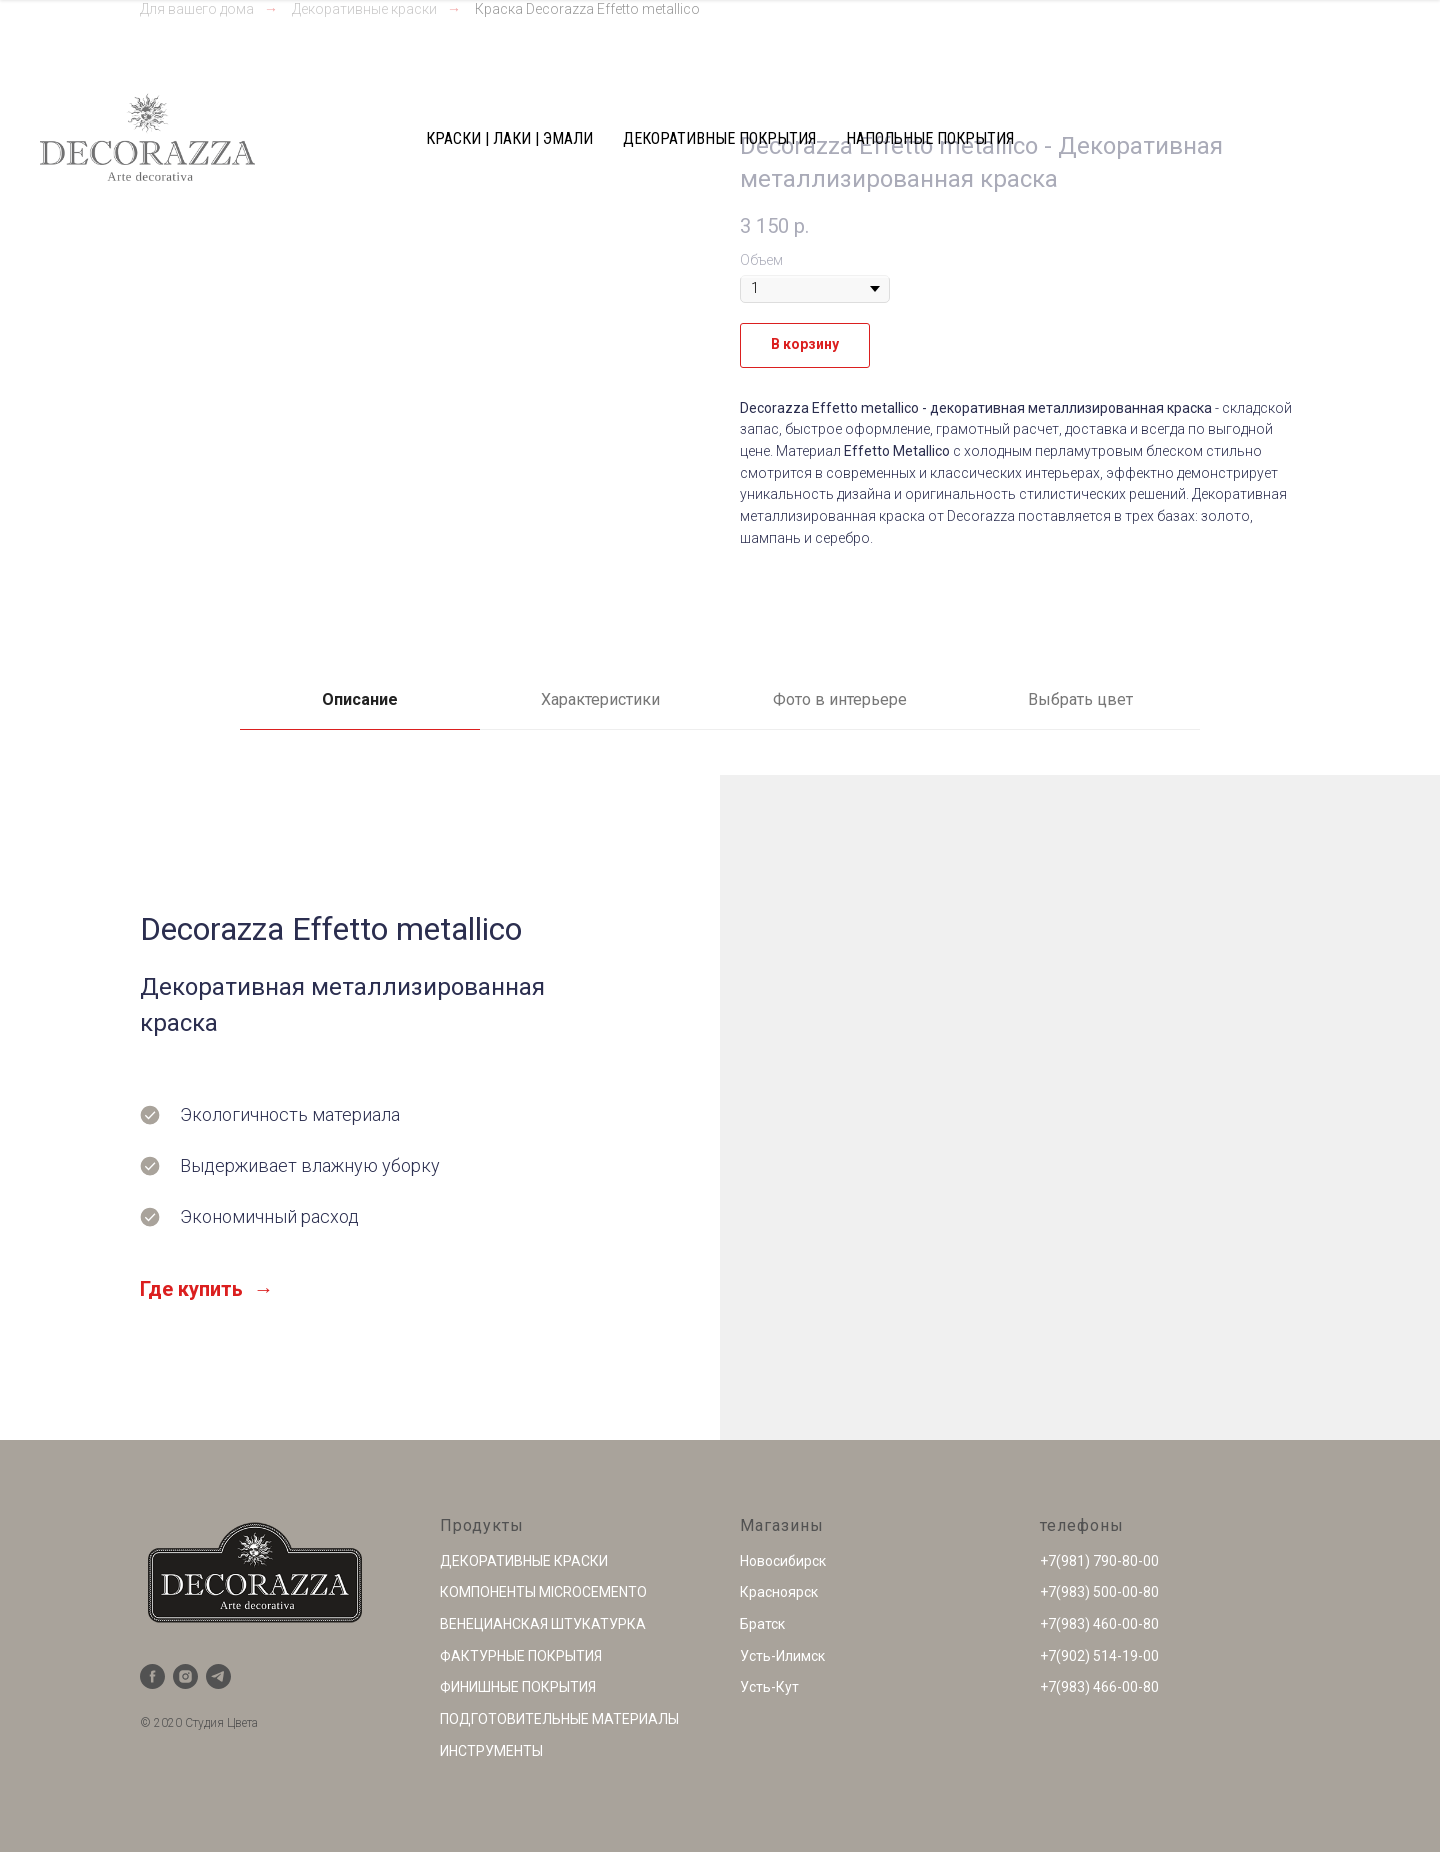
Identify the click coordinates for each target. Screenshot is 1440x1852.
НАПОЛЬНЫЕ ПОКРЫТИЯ (930, 138)
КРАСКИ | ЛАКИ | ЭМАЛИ (509, 138)
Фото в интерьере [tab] (840, 699)
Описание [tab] (360, 699)
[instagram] (185, 1676)
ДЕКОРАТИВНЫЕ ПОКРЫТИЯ (719, 138)
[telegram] (218, 1676)
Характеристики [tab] (600, 699)
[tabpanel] (720, 1107)
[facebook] (152, 1676)
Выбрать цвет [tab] (1080, 699)
